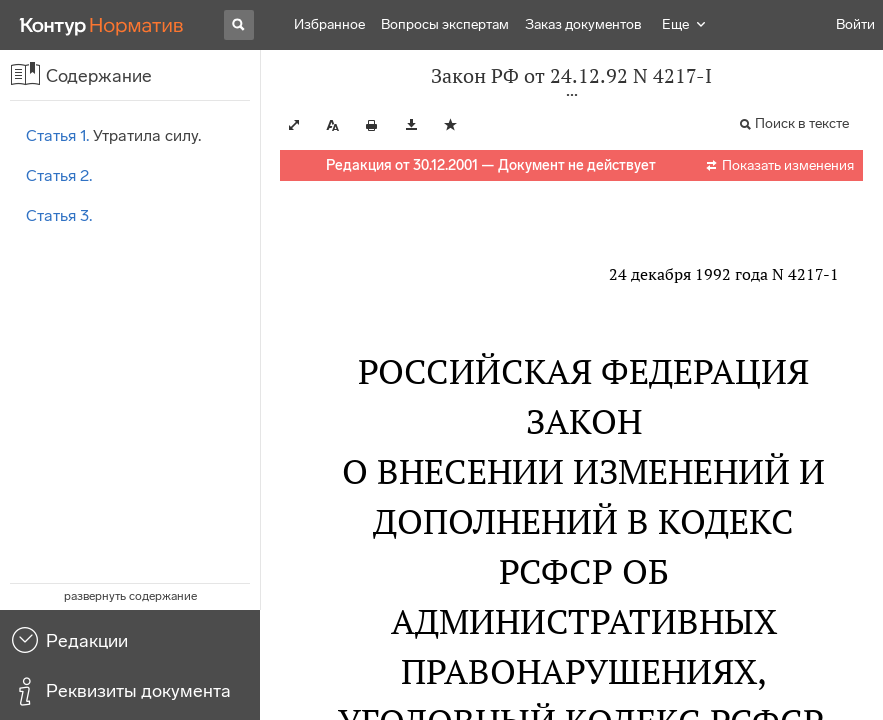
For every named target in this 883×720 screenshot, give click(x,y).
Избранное (329, 24)
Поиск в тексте (802, 123)
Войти (855, 24)
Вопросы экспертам (445, 24)
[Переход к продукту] (102, 25)
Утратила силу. (113, 135)
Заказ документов (583, 24)
